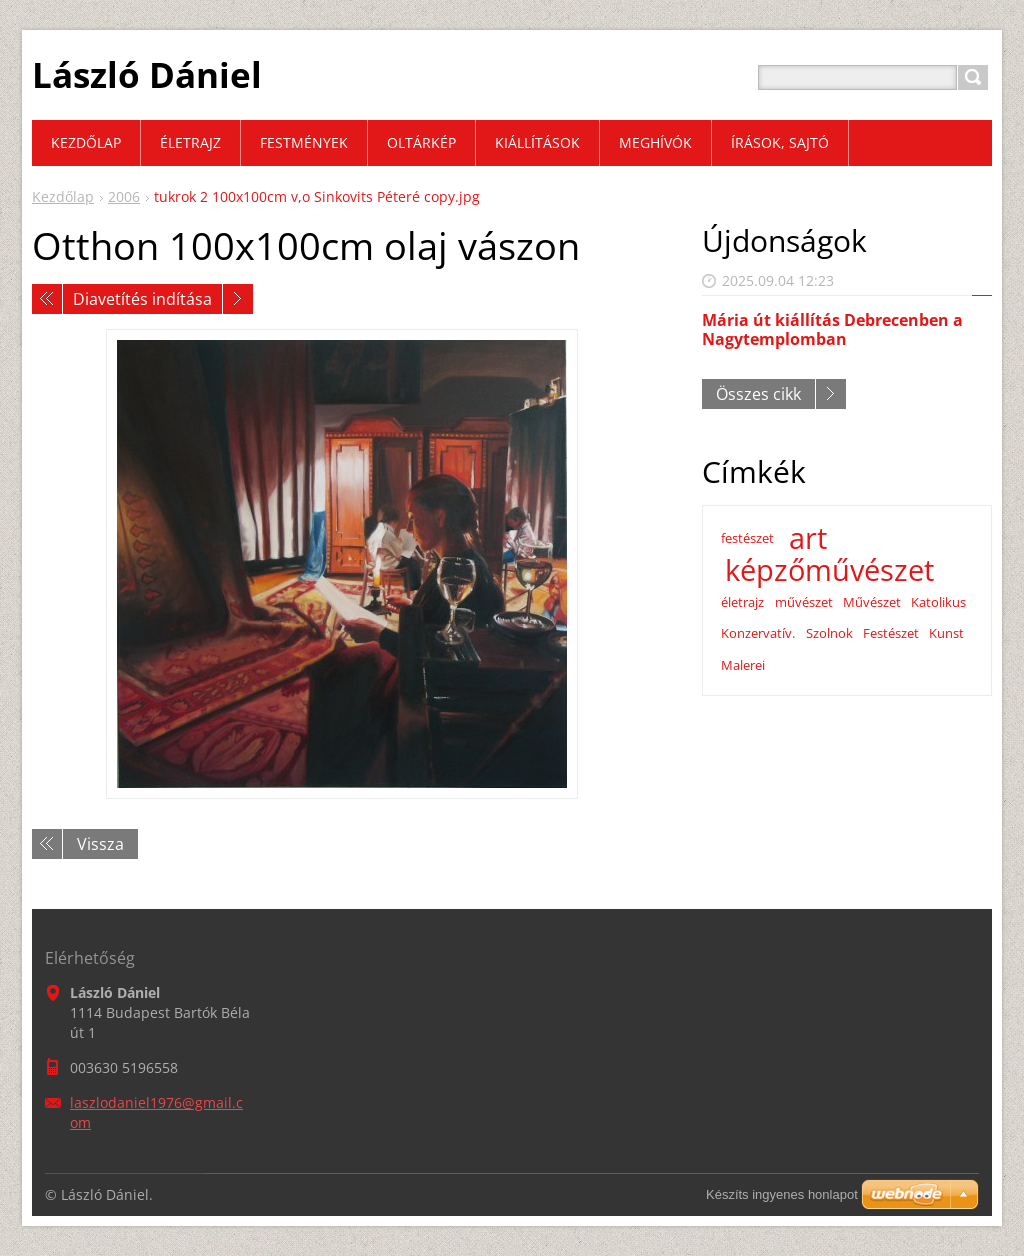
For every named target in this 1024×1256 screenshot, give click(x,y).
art (808, 538)
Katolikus (938, 602)
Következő (238, 299)
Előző (47, 299)
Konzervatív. (758, 633)
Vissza (100, 844)
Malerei (743, 665)
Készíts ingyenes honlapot (782, 1194)
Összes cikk (758, 394)
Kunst (946, 633)
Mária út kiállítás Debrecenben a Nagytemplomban (832, 329)
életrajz (742, 602)
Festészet (891, 633)
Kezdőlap (63, 196)
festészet (747, 538)
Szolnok (829, 633)
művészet (804, 602)
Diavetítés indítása (142, 299)
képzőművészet (829, 570)
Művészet (872, 602)
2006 (124, 196)
